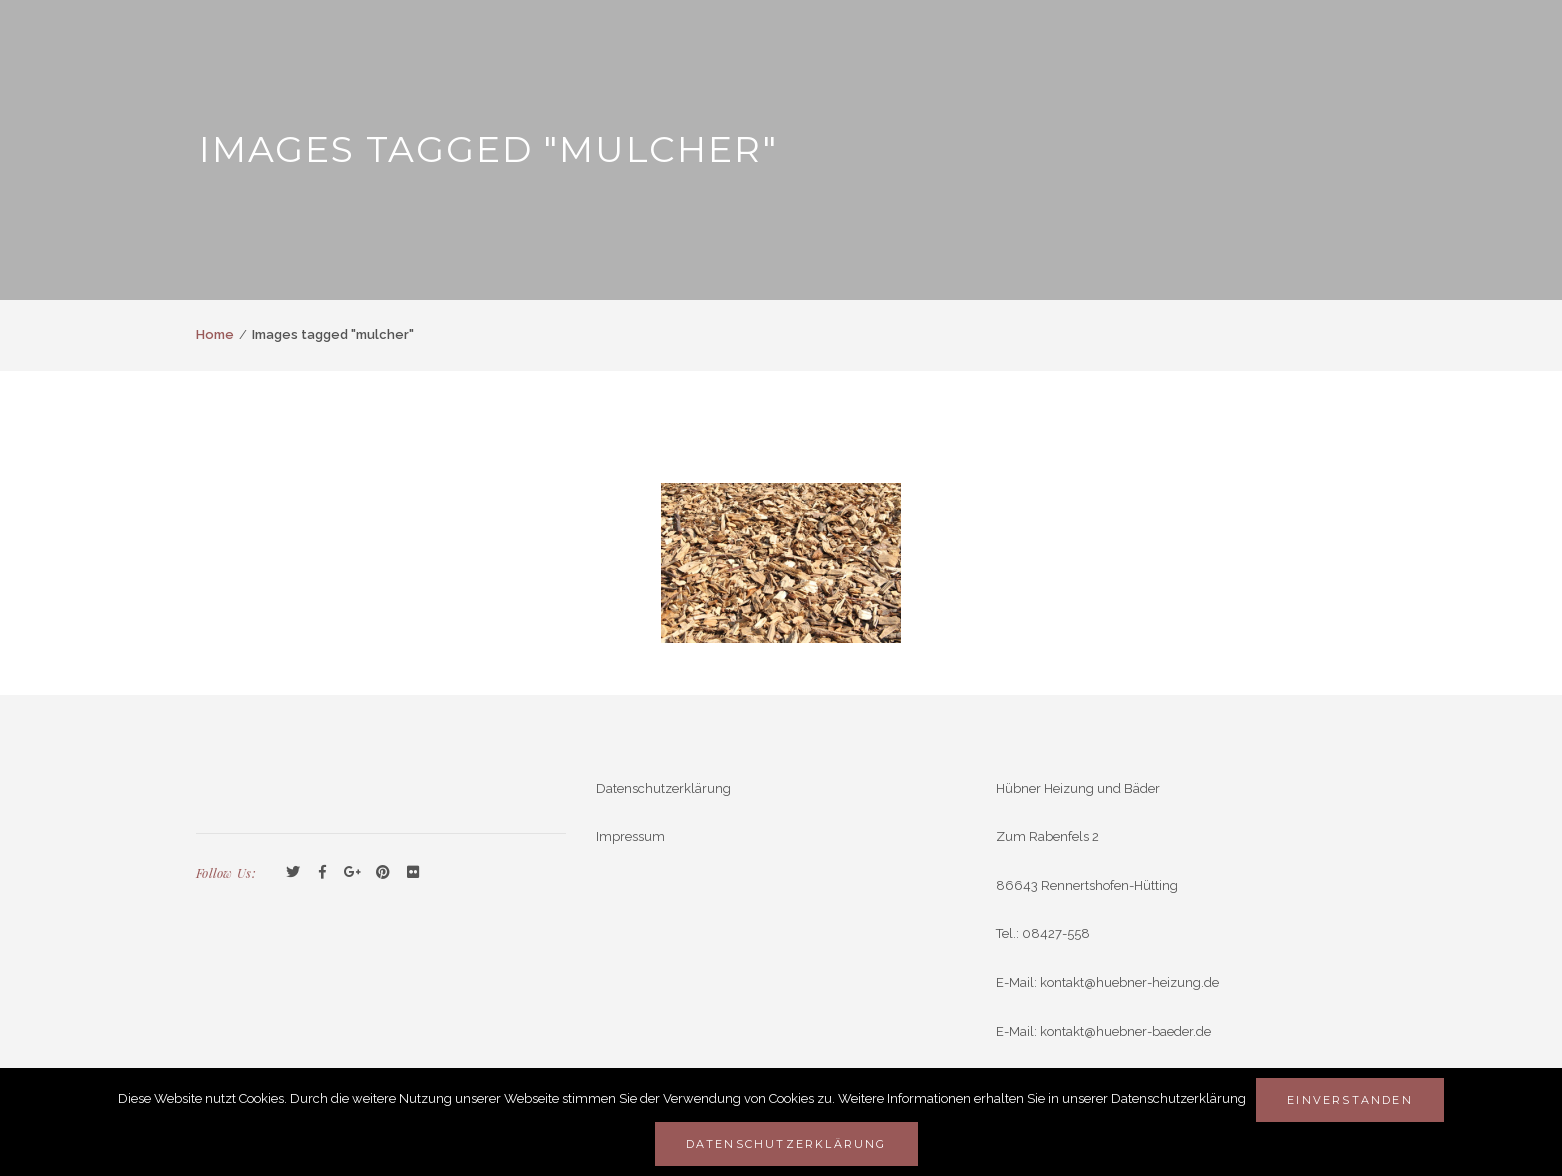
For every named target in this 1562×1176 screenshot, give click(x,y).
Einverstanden (1350, 1100)
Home (215, 334)
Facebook (323, 873)
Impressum (630, 836)
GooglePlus (353, 873)
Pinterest (383, 873)
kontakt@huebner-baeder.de (1125, 1031)
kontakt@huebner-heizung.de (1129, 982)
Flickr (413, 873)
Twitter (293, 873)
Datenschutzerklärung (663, 788)
